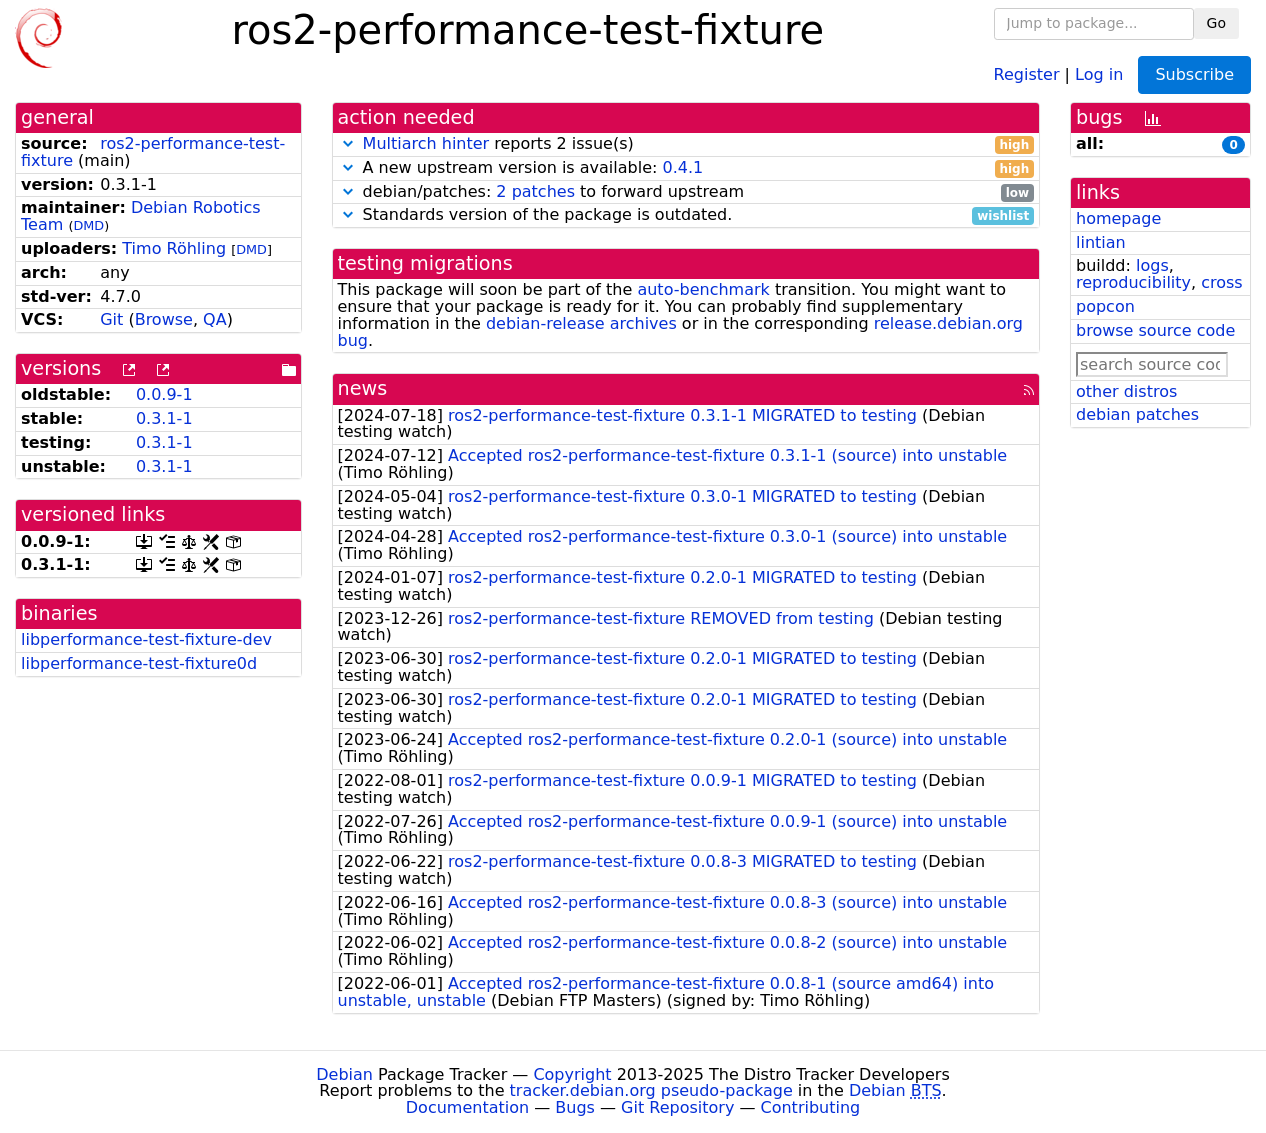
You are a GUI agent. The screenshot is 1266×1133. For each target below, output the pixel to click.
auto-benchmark (703, 289)
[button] (348, 143)
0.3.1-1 (164, 418)
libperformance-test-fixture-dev (146, 639)
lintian (1101, 242)
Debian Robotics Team (141, 216)
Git (111, 319)
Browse (164, 319)
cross (1221, 282)
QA (215, 319)
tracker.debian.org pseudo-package (651, 1090)
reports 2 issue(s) (686, 144)
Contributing (811, 1107)
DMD (88, 225)
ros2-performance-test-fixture (153, 152)
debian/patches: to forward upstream (686, 192)
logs (1152, 265)
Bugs (575, 1107)
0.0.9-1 (164, 394)
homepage (1118, 218)
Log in (1099, 73)
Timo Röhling (174, 248)
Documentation (467, 1107)
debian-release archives (581, 323)
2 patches (535, 191)
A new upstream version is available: (686, 168)
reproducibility (1133, 282)
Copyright (572, 1074)
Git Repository (677, 1107)
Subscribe (1194, 74)
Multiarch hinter (426, 143)
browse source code (1155, 330)
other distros (1126, 391)
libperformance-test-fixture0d (139, 663)
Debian (344, 1074)
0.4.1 (682, 167)
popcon (1105, 306)
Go (1216, 23)
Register (1027, 73)
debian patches (1137, 414)
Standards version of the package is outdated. (686, 215)
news (363, 388)
